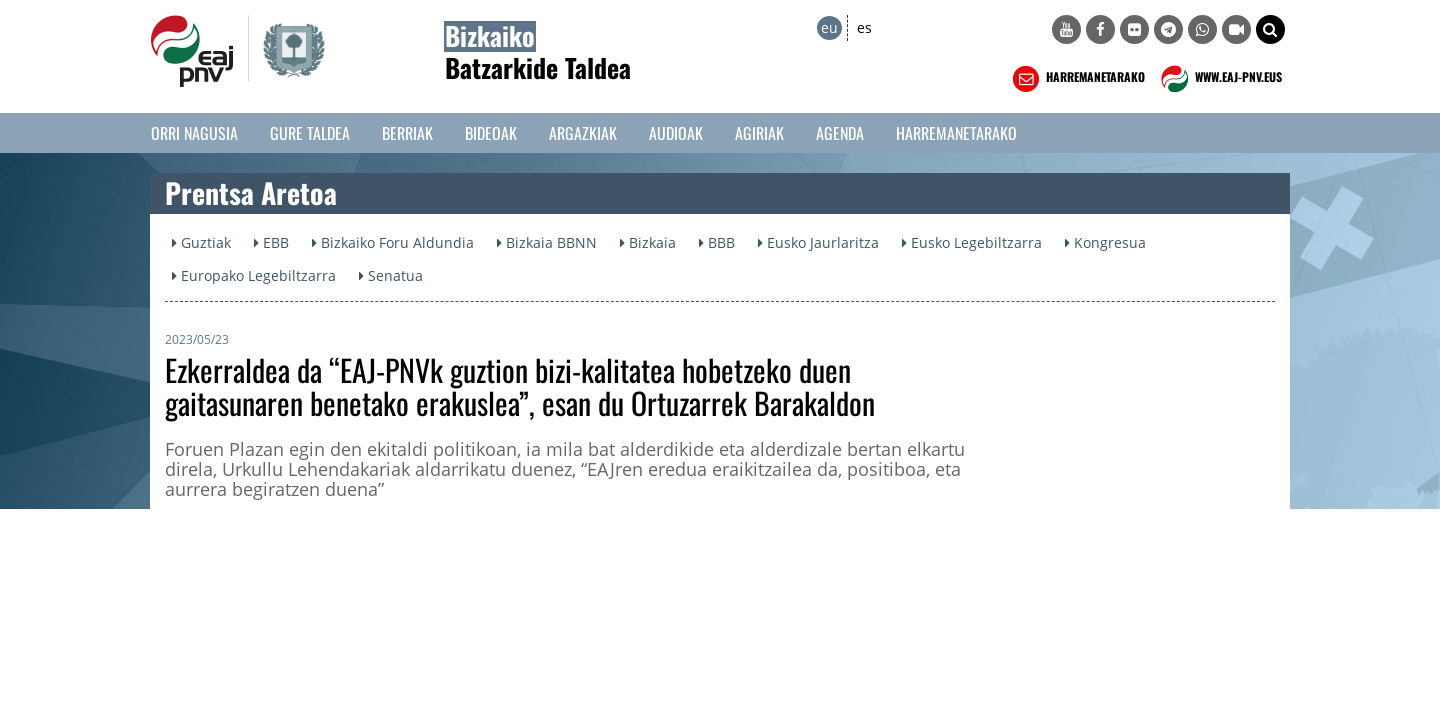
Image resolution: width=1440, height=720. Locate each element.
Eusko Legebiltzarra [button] (972, 242)
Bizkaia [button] (648, 242)
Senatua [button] (391, 275)
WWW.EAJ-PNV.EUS (1219, 79)
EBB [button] (271, 242)
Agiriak (759, 133)
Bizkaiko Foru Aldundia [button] (393, 242)
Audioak (676, 133)
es (864, 27)
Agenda (840, 133)
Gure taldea (310, 133)
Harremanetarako (956, 133)
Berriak (407, 133)
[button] (1270, 29)
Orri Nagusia (194, 133)
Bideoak (491, 133)
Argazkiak (583, 133)
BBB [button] (717, 242)
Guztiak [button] (201, 242)
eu (829, 27)
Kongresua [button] (1105, 242)
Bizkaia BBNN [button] (547, 242)
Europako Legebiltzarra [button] (254, 275)
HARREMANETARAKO (1076, 79)
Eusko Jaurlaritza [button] (818, 242)
